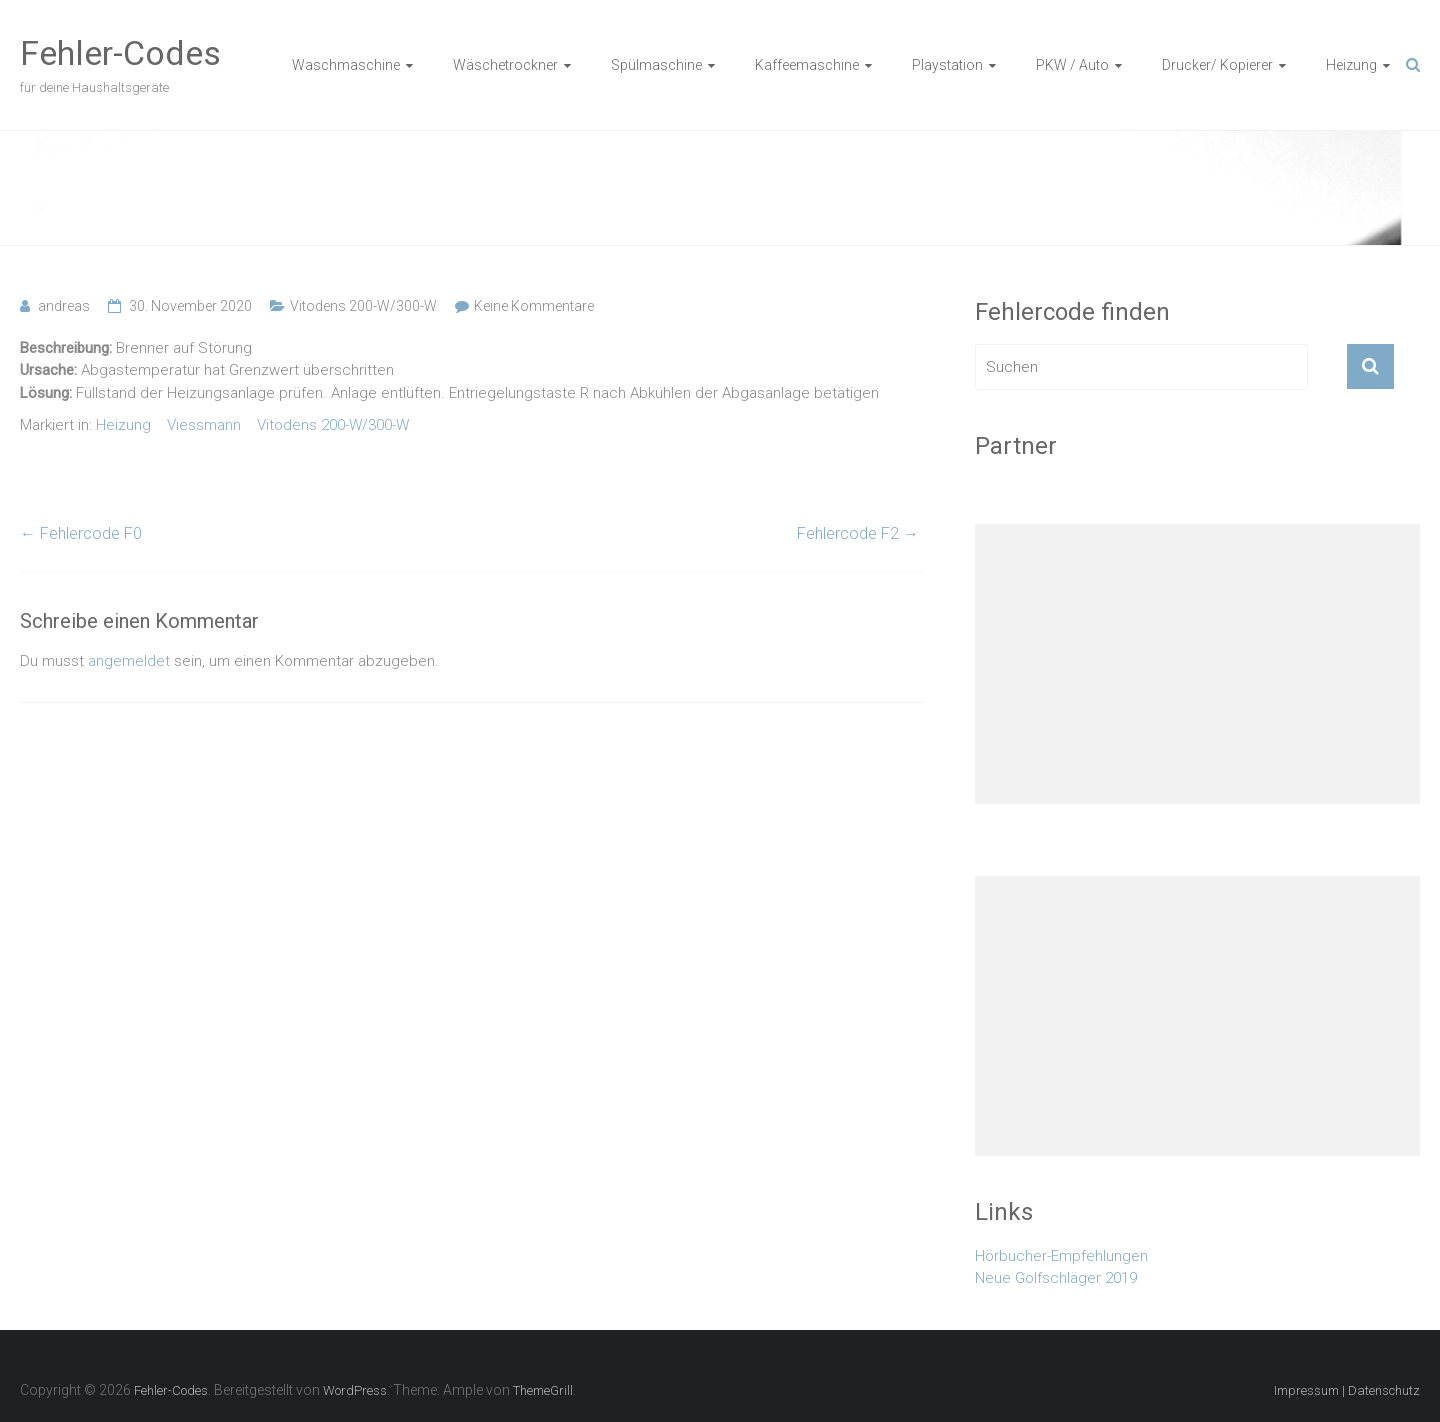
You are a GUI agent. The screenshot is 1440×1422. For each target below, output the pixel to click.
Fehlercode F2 (858, 533)
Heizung (1351, 65)
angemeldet (129, 661)
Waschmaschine (346, 65)
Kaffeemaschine (807, 65)
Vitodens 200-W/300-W (363, 306)
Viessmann (204, 425)
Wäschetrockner (505, 65)
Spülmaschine (656, 65)
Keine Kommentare (534, 306)
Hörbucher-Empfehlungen (1061, 1256)
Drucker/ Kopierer (1217, 65)
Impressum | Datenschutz (1347, 1390)
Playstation (947, 65)
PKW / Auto (1072, 65)
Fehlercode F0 (81, 533)
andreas (64, 306)
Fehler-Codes (120, 53)
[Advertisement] (1197, 664)
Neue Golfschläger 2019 (1056, 1278)
